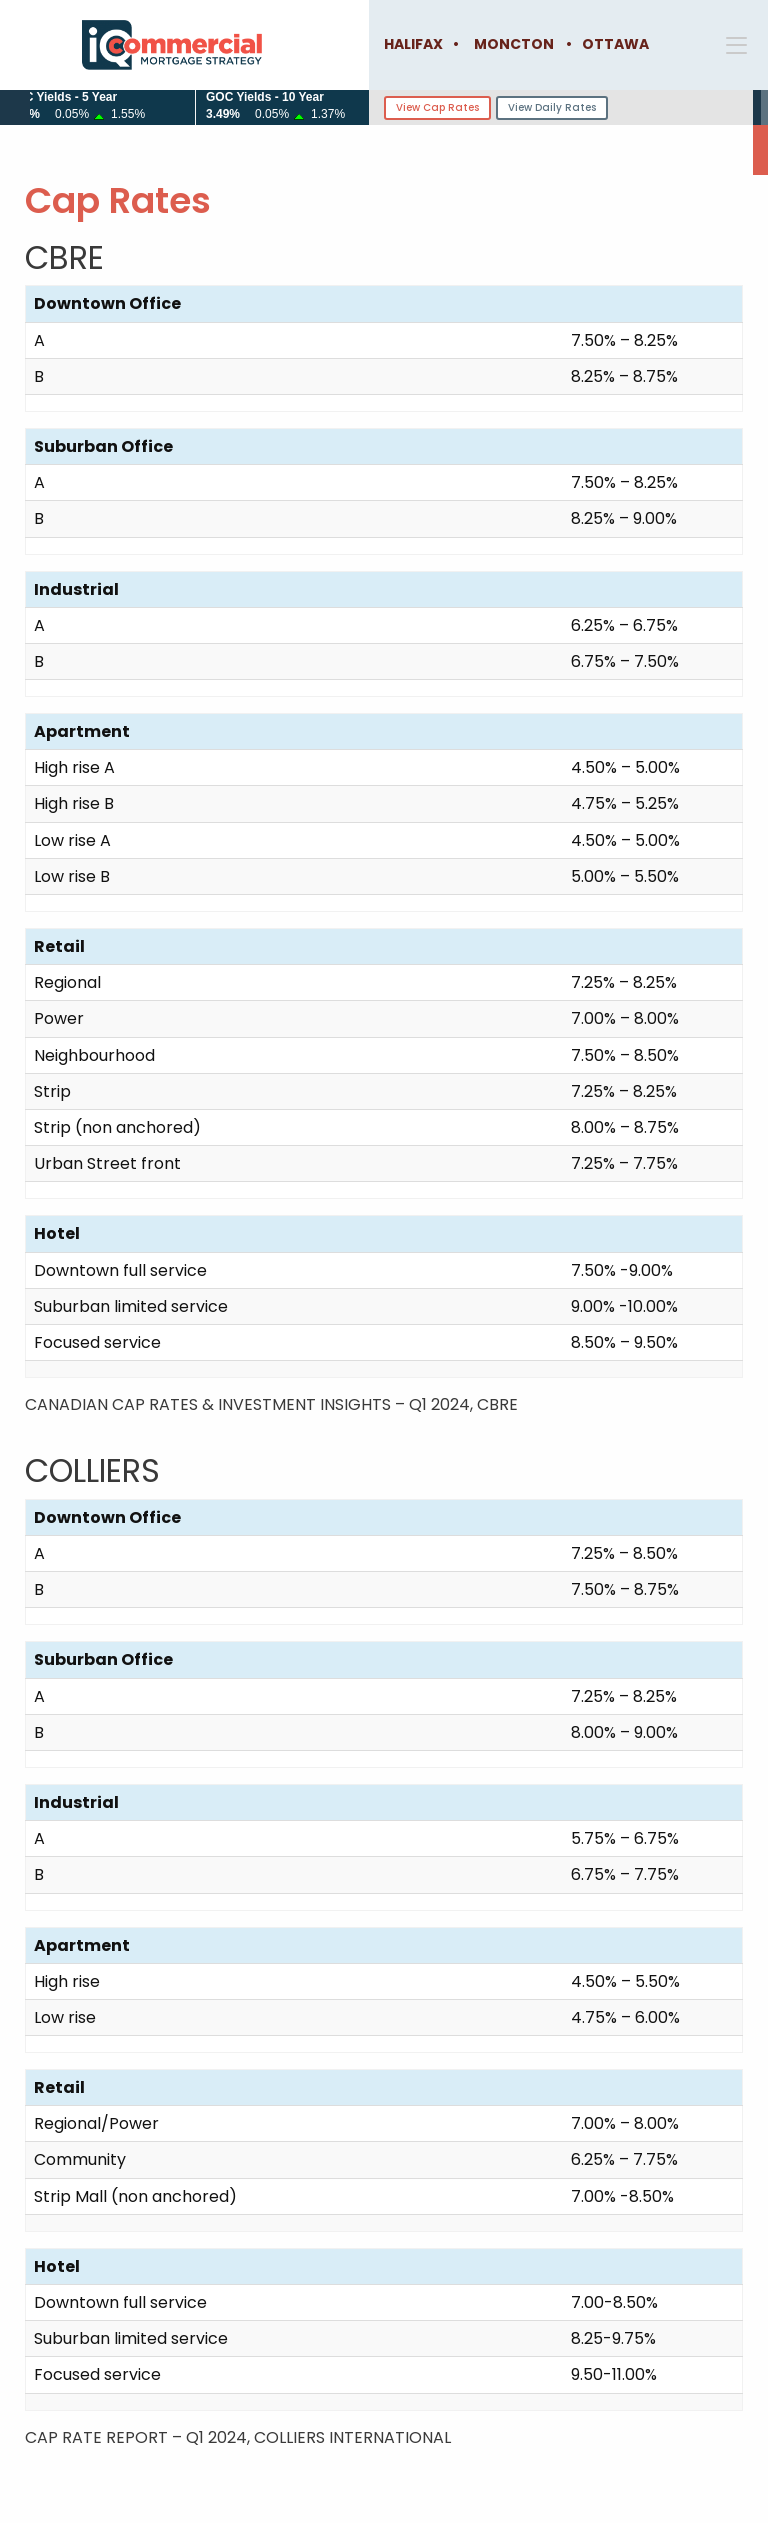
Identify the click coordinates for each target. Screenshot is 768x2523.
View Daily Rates (552, 107)
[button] (742, 45)
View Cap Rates (437, 107)
